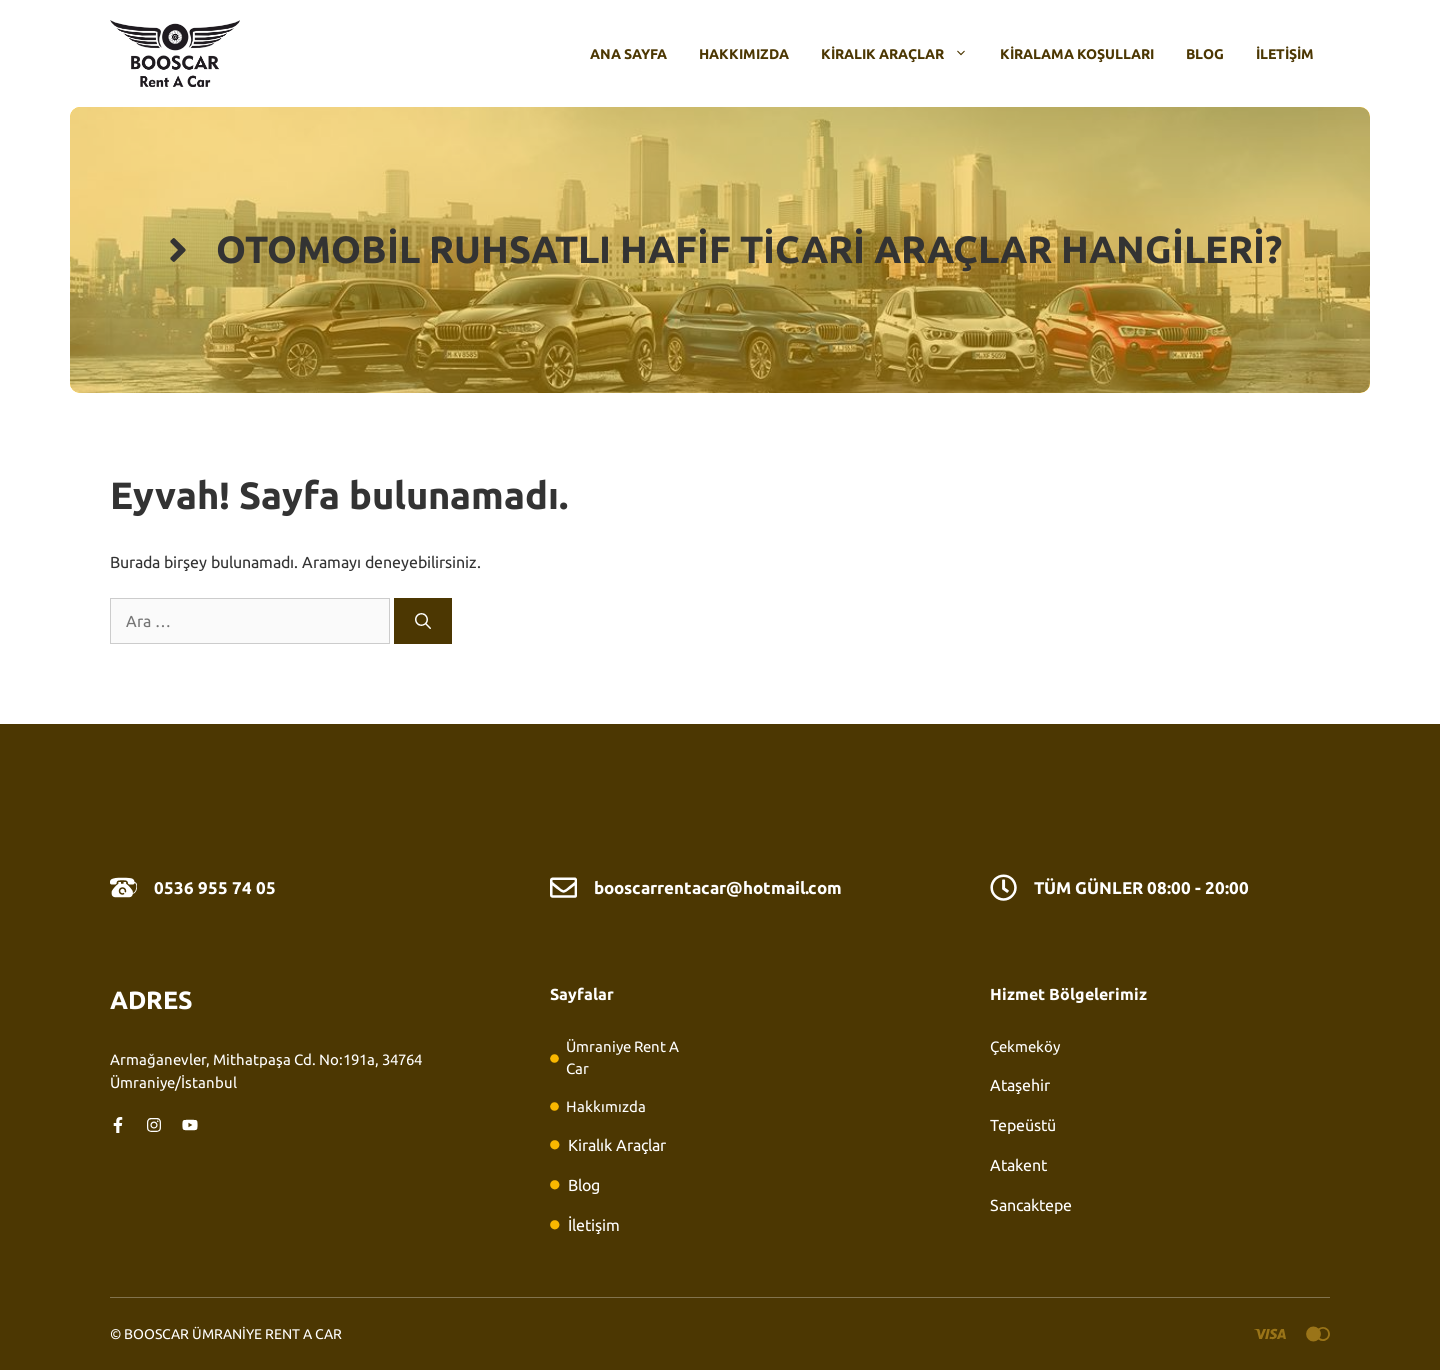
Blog (1205, 54)
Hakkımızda (744, 54)
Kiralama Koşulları (1077, 54)
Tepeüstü (1023, 1125)
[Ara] (423, 621)
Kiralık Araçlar (902, 54)
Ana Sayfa (628, 54)
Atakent (1018, 1165)
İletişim (1285, 54)
